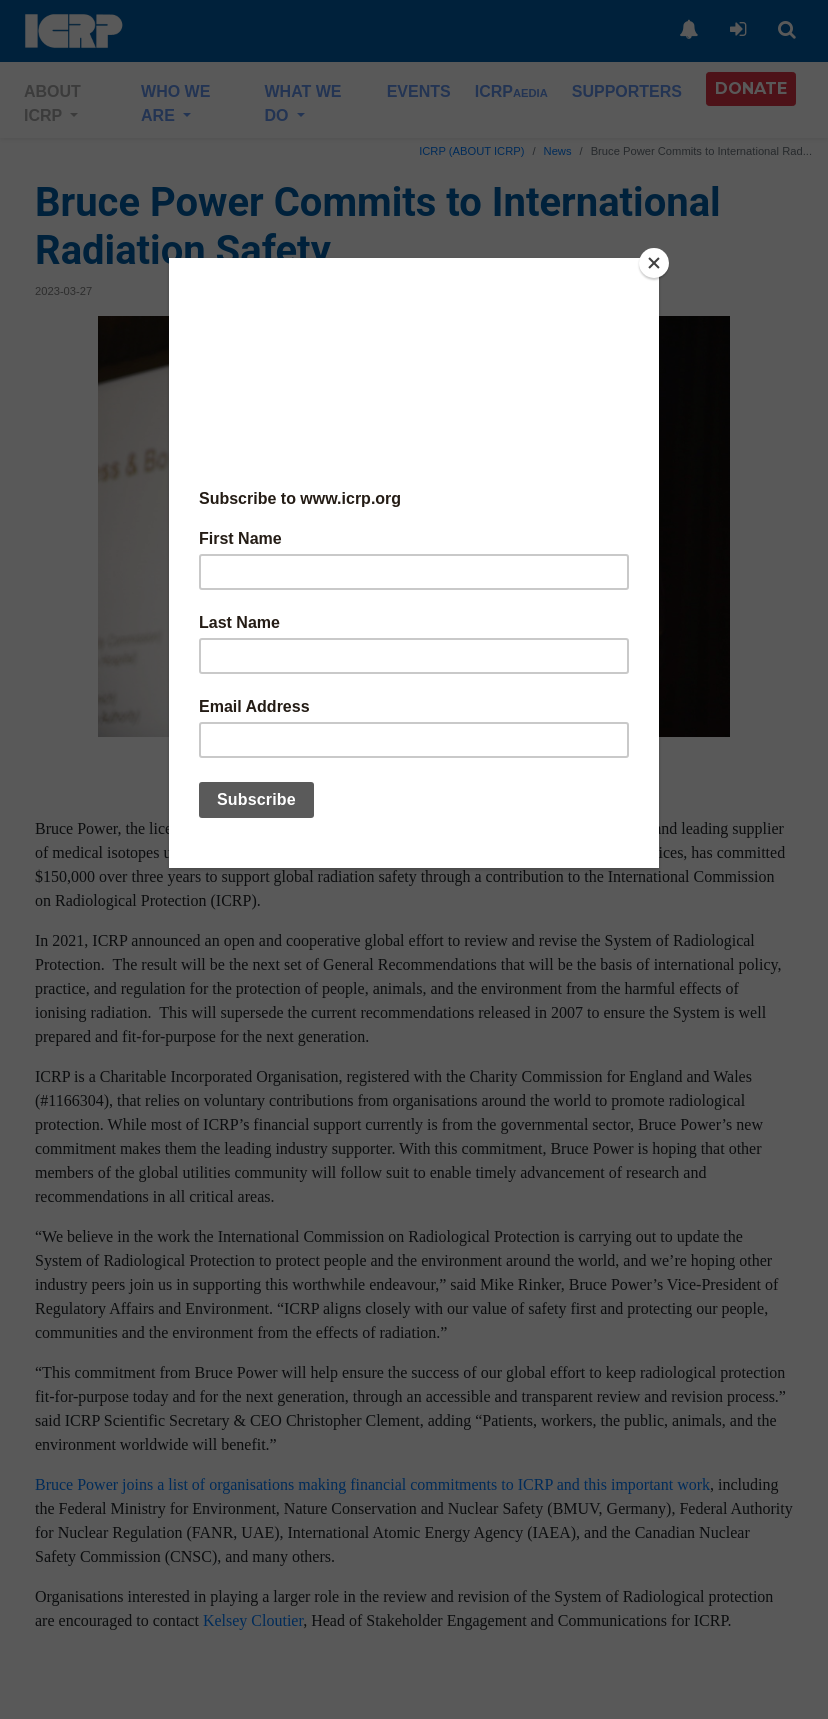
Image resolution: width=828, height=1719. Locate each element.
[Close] (654, 263)
